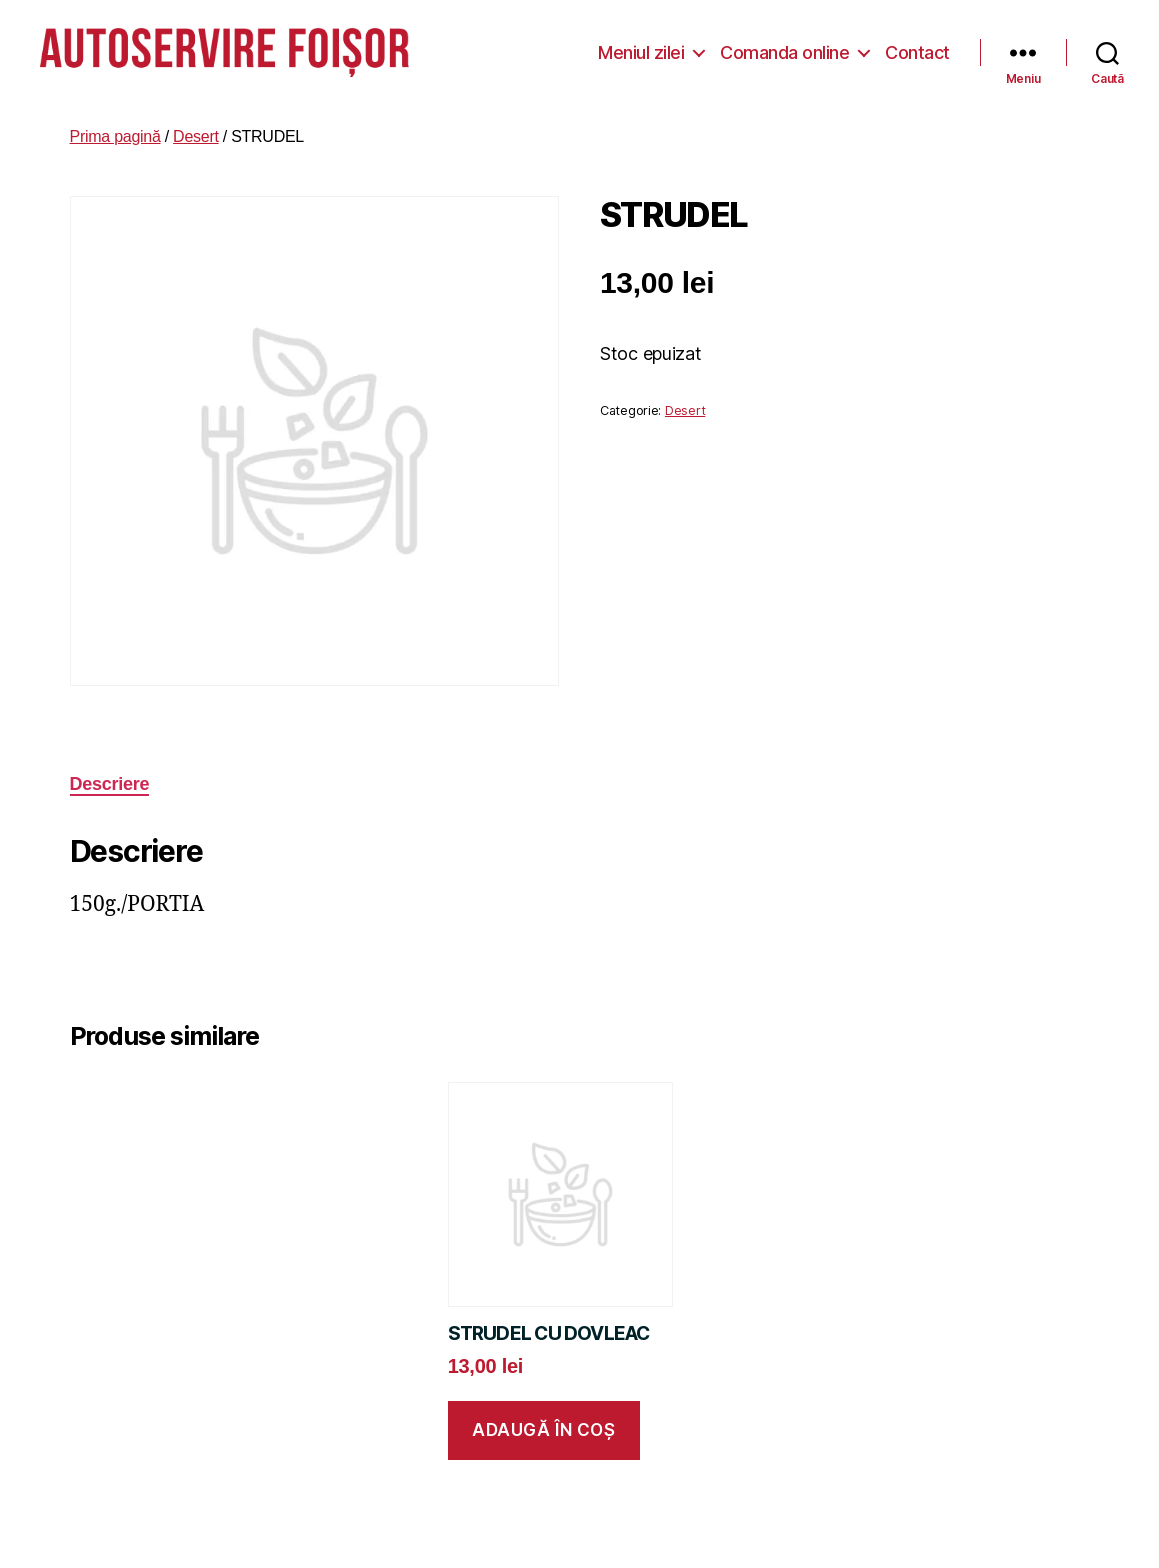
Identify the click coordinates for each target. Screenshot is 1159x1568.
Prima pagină (115, 131)
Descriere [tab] (110, 779)
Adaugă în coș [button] (543, 1425)
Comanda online (784, 49)
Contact (917, 49)
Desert (196, 131)
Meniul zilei (641, 49)
